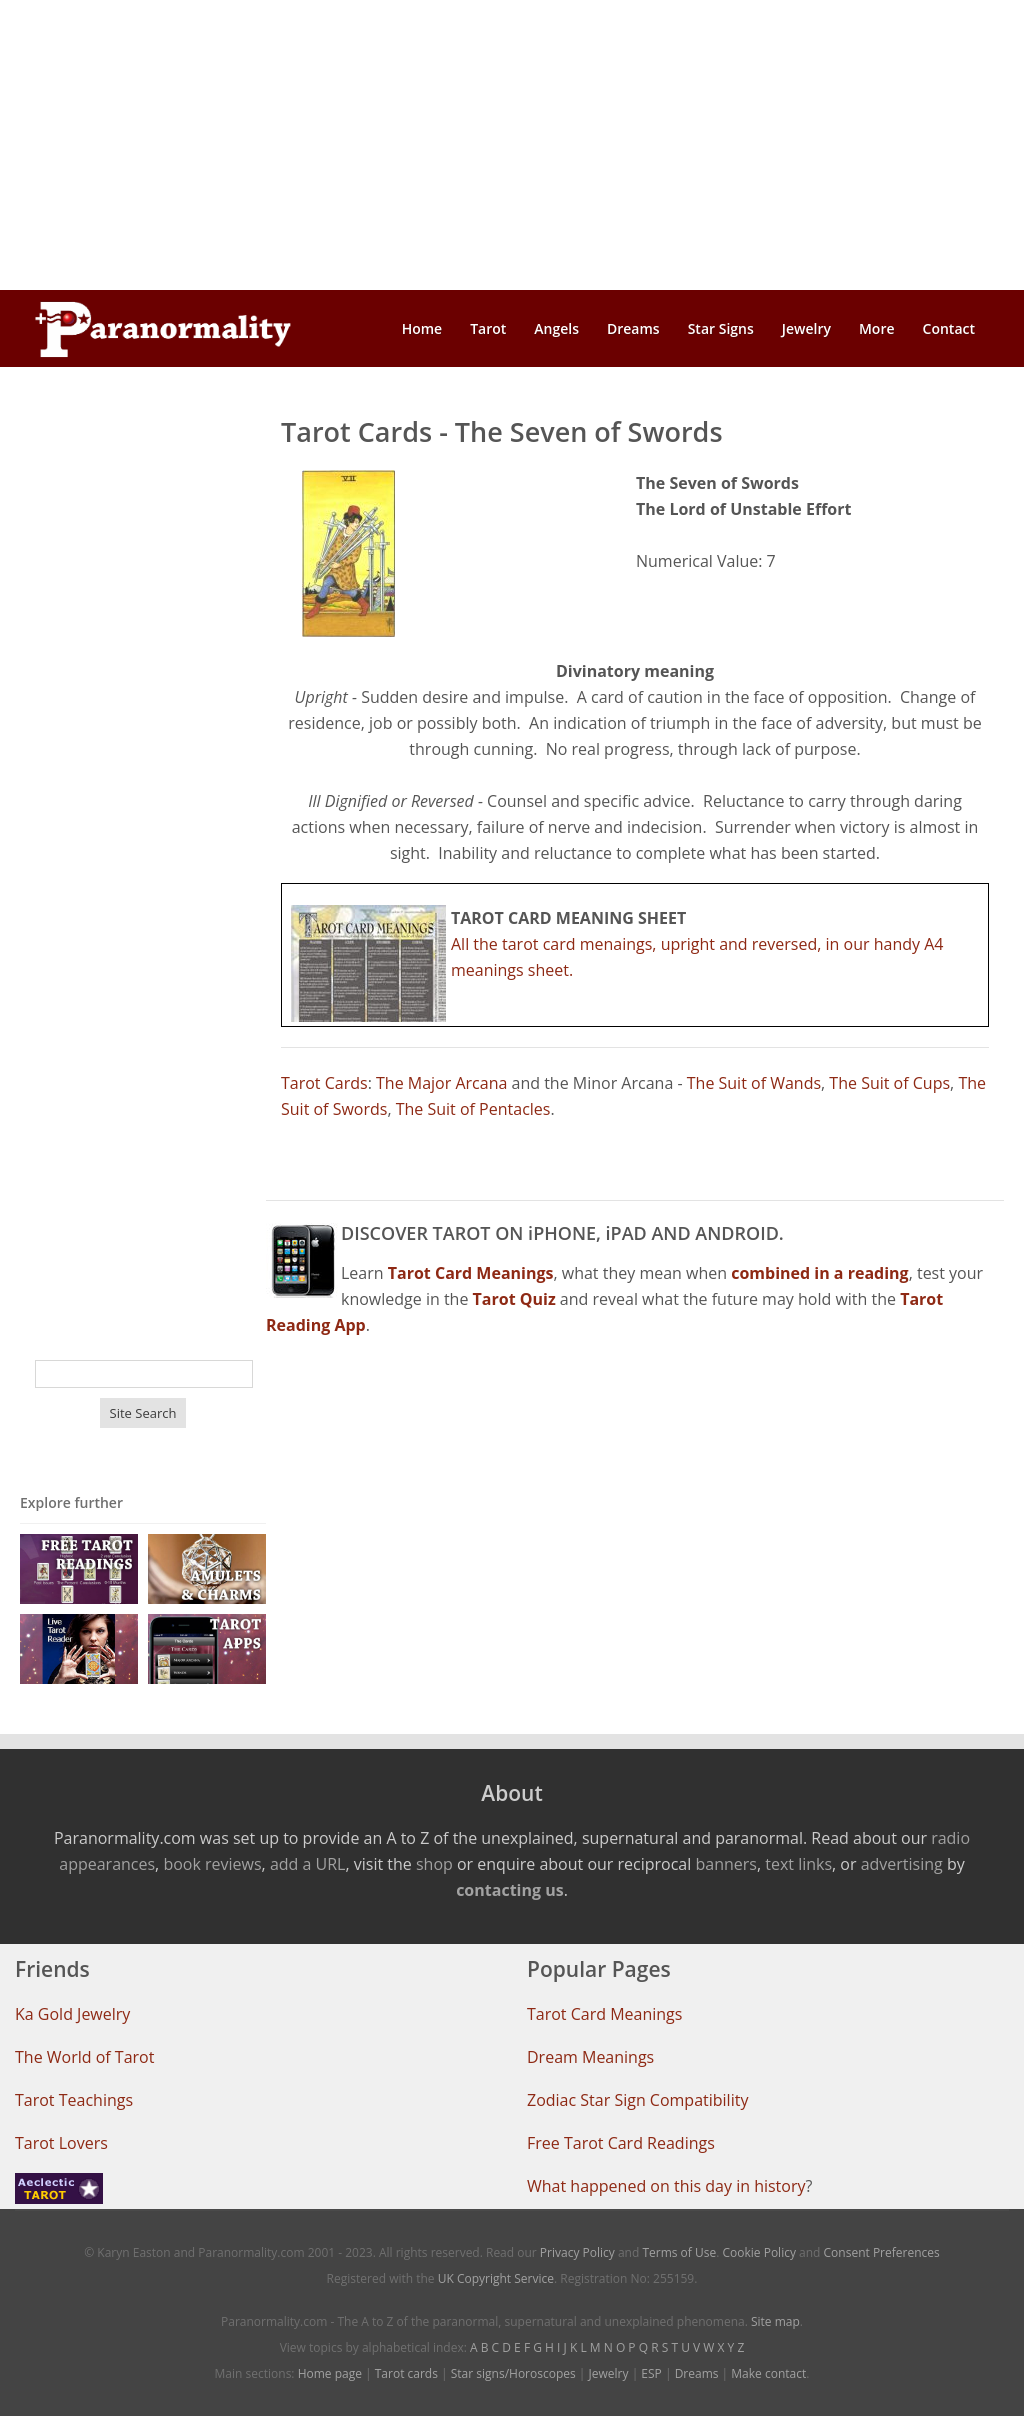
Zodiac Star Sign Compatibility (637, 2100)
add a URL (308, 1864)
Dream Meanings (590, 2057)
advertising (902, 1864)
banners (725, 1864)
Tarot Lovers (61, 2143)
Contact (949, 328)
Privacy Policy (577, 2252)
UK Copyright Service (496, 2278)
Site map (775, 2321)
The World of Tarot (84, 2057)
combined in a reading (819, 1273)
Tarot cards (406, 2373)
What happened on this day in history (666, 2186)
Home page (330, 2373)
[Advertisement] (512, 145)
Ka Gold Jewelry (72, 2014)
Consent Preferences (882, 2252)
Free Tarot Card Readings (621, 2143)
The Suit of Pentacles (473, 1109)
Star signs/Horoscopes (513, 2373)
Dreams (633, 328)
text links (798, 1864)
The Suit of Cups (889, 1083)
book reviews (212, 1864)
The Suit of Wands (754, 1083)
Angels (556, 328)
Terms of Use (679, 2252)
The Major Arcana (441, 1083)
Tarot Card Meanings (604, 2014)
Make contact (768, 2373)
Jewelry (806, 328)
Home (422, 328)
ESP (651, 2373)
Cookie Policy (758, 2252)
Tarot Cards (324, 1083)
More (877, 328)
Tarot (488, 328)
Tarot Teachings (74, 2100)
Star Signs (721, 328)
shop (434, 1864)
